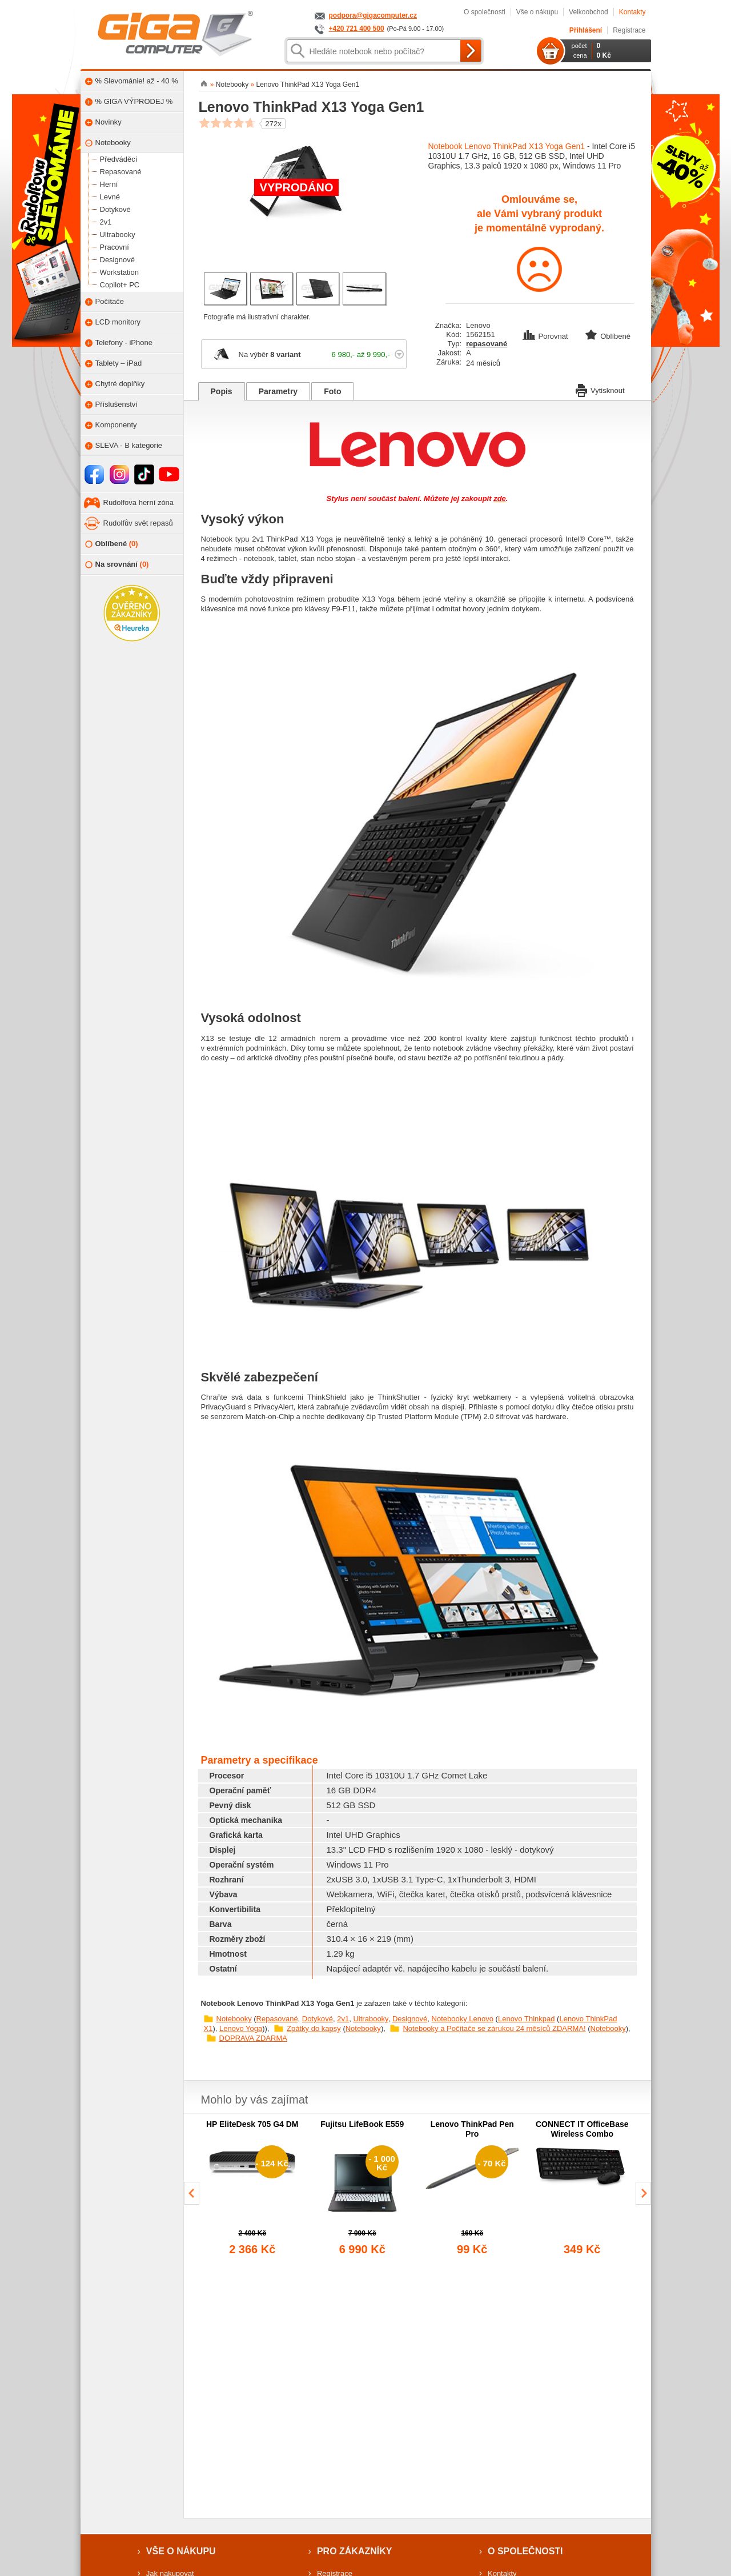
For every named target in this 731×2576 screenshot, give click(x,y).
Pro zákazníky (354, 2551)
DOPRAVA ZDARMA (253, 2038)
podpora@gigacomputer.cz (373, 15)
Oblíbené (111, 544)
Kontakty (632, 12)
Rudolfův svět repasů (138, 523)
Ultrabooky (370, 2018)
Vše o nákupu (537, 12)
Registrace (629, 30)
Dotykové (317, 2018)
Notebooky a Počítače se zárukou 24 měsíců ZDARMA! (494, 2028)
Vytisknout (600, 389)
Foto (332, 391)
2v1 (343, 2018)
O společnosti (484, 12)
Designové (409, 2018)
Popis (221, 391)
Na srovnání (117, 565)
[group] (252, 2189)
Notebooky (234, 2018)
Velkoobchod (588, 12)
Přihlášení (585, 30)
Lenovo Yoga (240, 2028)
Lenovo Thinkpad (526, 2018)
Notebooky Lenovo (462, 2018)
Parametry (278, 391)
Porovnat (547, 336)
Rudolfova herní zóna (138, 502)
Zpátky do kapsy (314, 2028)
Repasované (277, 2018)
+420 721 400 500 (356, 29)
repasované (486, 343)
